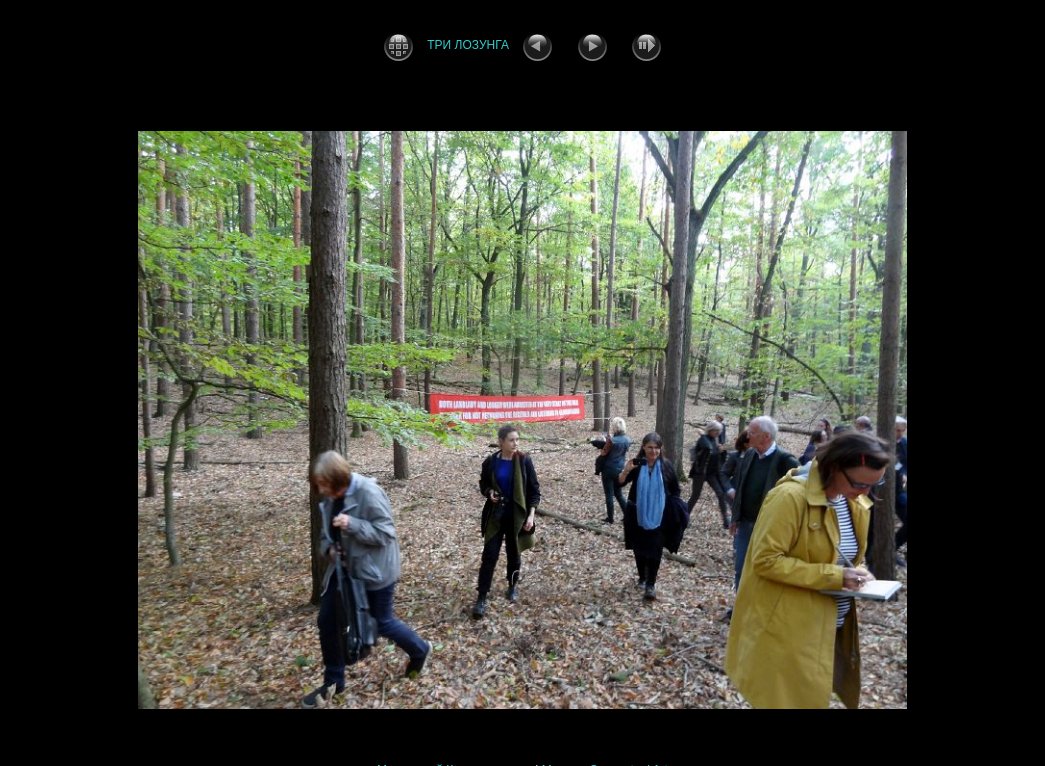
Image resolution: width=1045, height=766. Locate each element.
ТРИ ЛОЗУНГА (468, 45)
